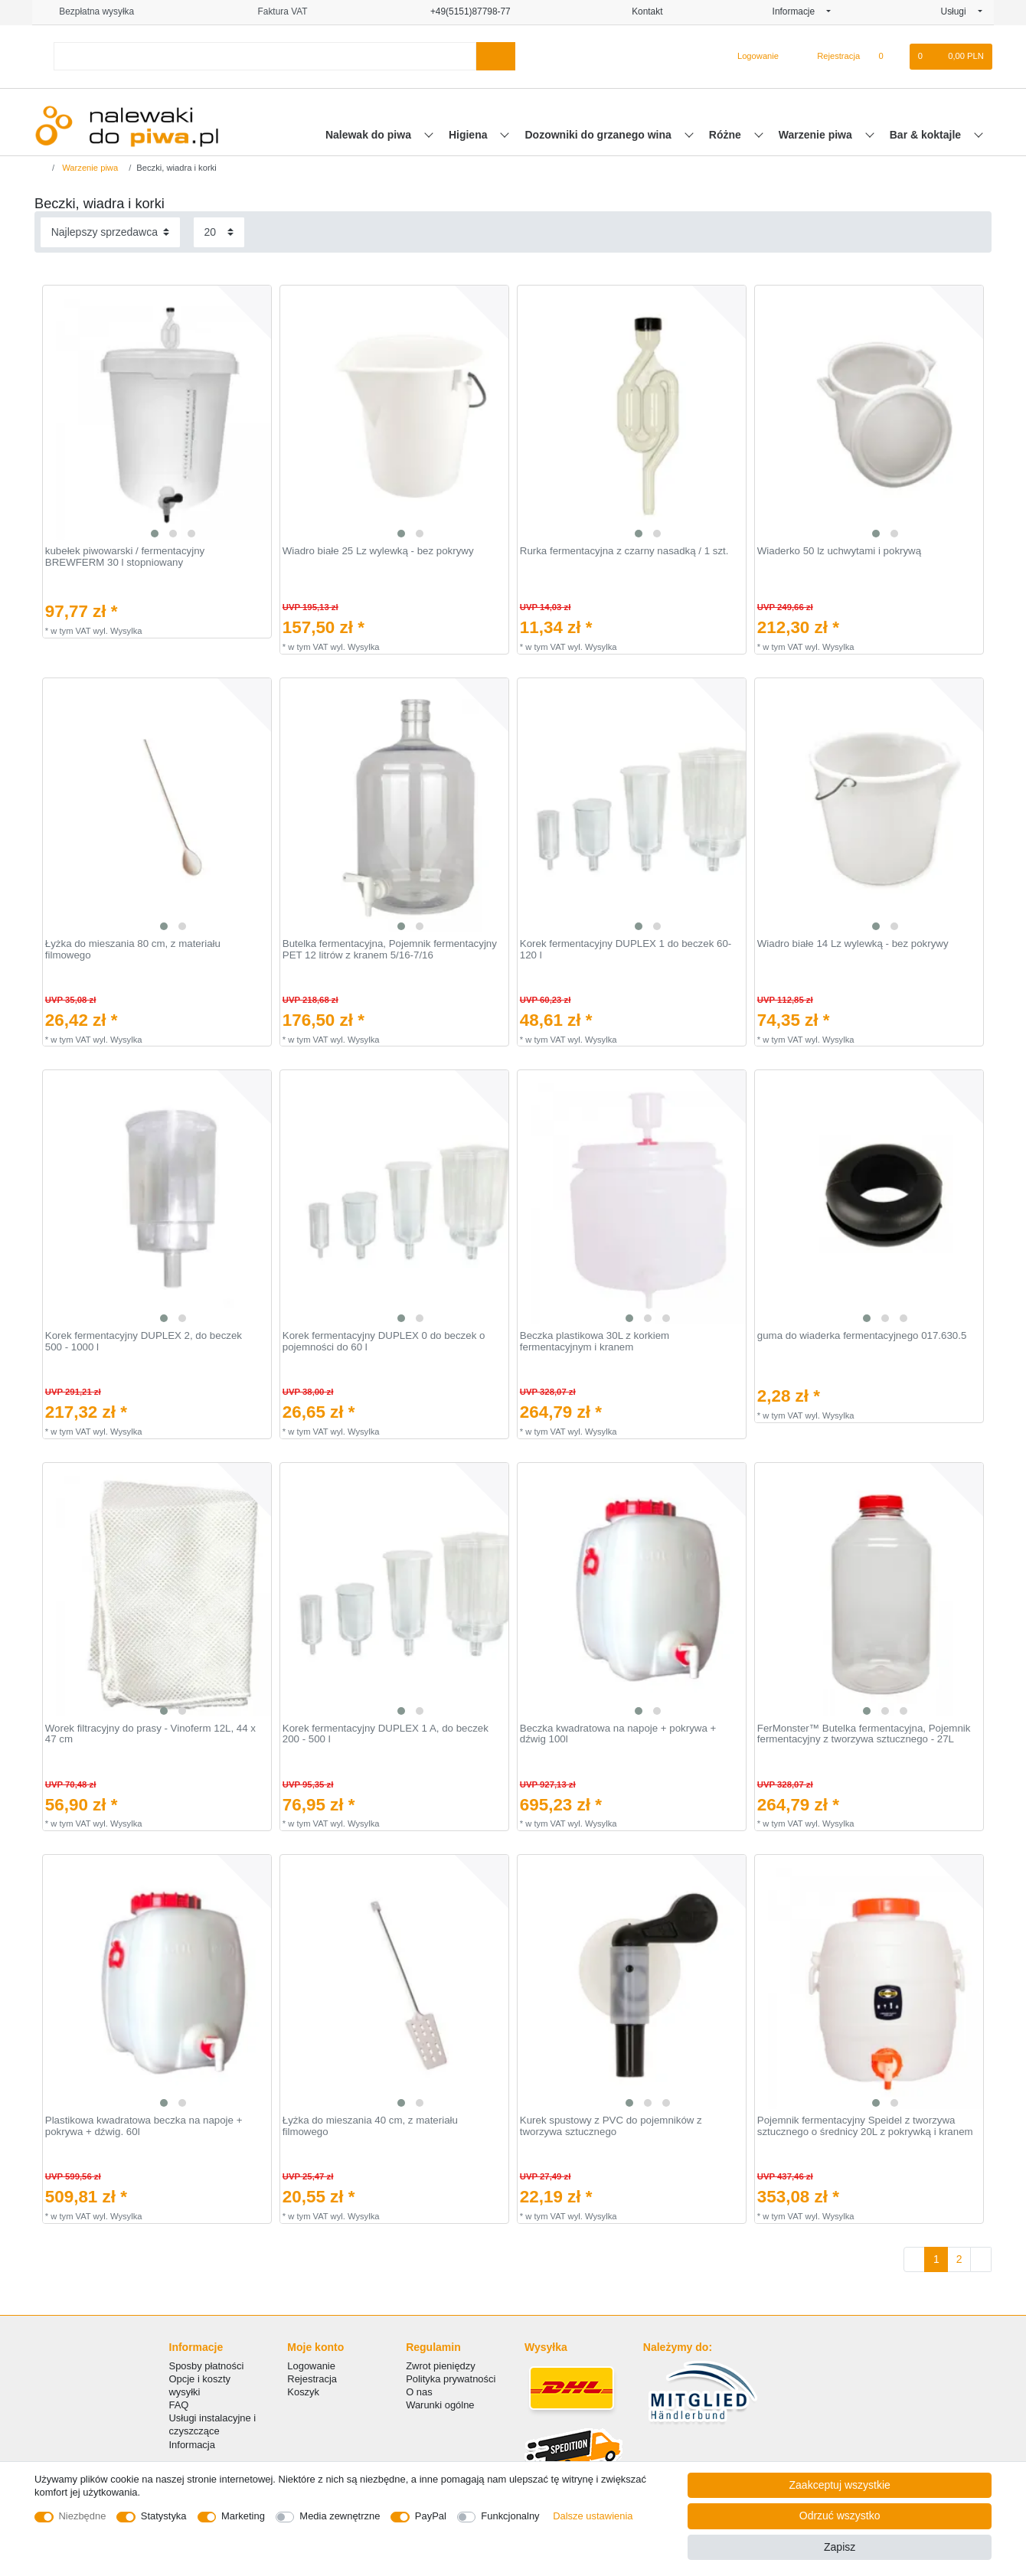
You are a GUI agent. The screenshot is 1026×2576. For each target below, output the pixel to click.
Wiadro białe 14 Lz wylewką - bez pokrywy (853, 944)
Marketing (243, 2516)
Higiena (469, 135)
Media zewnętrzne (339, 2516)
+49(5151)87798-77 (464, 11)
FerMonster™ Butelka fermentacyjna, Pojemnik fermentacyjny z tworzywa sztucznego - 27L (864, 1734)
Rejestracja (312, 2379)
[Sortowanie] (110, 232)
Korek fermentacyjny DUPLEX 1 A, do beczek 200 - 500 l (385, 1734)
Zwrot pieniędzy (440, 2366)
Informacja (192, 2444)
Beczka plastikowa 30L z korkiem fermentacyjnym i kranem (594, 1341)
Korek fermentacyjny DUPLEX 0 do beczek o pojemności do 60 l (384, 1341)
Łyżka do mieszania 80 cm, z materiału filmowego (133, 950)
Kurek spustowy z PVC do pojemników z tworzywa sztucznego (611, 2126)
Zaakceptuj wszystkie (839, 2485)
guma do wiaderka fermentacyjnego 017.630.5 (862, 1335)
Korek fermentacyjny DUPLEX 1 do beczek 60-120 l (625, 950)
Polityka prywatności (450, 2379)
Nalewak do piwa (369, 135)
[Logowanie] (751, 57)
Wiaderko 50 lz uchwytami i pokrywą (839, 551)
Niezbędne (82, 2516)
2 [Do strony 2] (959, 2259)
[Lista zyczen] (888, 57)
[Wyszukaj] (495, 56)
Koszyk (303, 2392)
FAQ (179, 2405)
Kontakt (641, 11)
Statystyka (164, 2516)
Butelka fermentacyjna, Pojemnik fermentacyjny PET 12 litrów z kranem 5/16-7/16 (390, 950)
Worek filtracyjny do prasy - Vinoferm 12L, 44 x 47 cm (150, 1734)
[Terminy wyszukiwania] (265, 56)
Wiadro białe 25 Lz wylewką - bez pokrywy (378, 551)
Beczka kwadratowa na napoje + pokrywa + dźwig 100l (618, 1734)
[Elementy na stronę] (219, 232)
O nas (419, 2392)
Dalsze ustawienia (592, 2516)
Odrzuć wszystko (840, 2515)
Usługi (958, 11)
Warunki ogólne (440, 2405)
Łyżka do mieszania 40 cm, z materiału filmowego (370, 2126)
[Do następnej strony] (981, 2260)
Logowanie (311, 2366)
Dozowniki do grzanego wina (599, 135)
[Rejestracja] (829, 57)
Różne (726, 135)
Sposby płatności (206, 2366)
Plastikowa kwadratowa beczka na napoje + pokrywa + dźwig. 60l (144, 2126)
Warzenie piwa (817, 135)
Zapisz (839, 2547)
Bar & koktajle (927, 135)
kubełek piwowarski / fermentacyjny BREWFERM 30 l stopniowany (124, 557)
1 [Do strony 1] (936, 2259)
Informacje (799, 11)
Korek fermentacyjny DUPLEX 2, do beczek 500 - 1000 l (143, 1341)
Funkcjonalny (510, 2516)
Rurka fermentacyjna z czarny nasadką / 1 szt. (624, 551)
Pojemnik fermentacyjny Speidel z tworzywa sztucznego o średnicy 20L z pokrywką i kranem (865, 2126)
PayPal (430, 2516)
